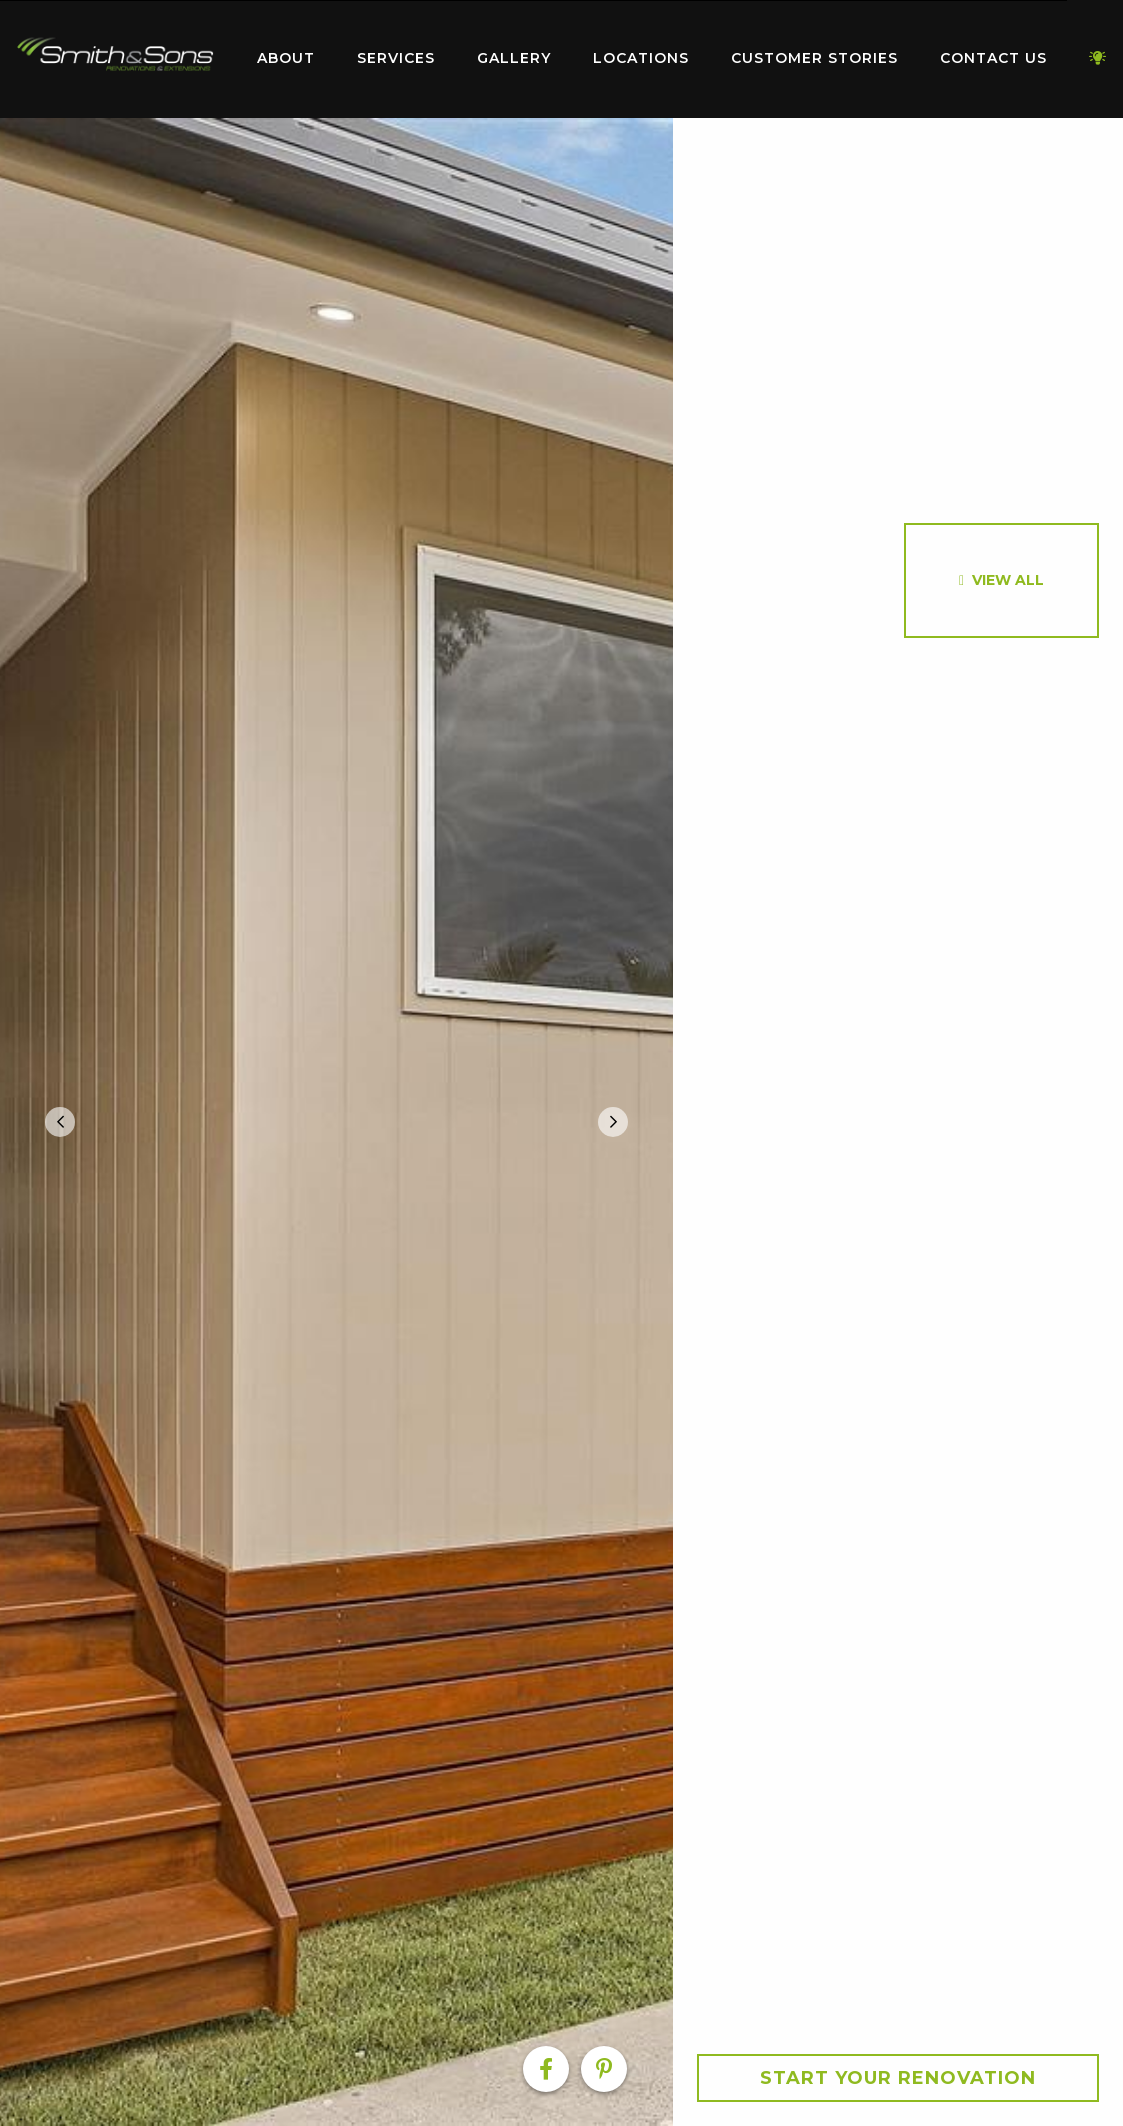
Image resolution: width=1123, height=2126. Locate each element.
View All (1008, 580)
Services (396, 58)
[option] (336, 1122)
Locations (641, 58)
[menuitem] (115, 59)
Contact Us (993, 58)
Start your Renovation (898, 2078)
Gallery (514, 58)
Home (115, 54)
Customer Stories (814, 58)
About (286, 58)
